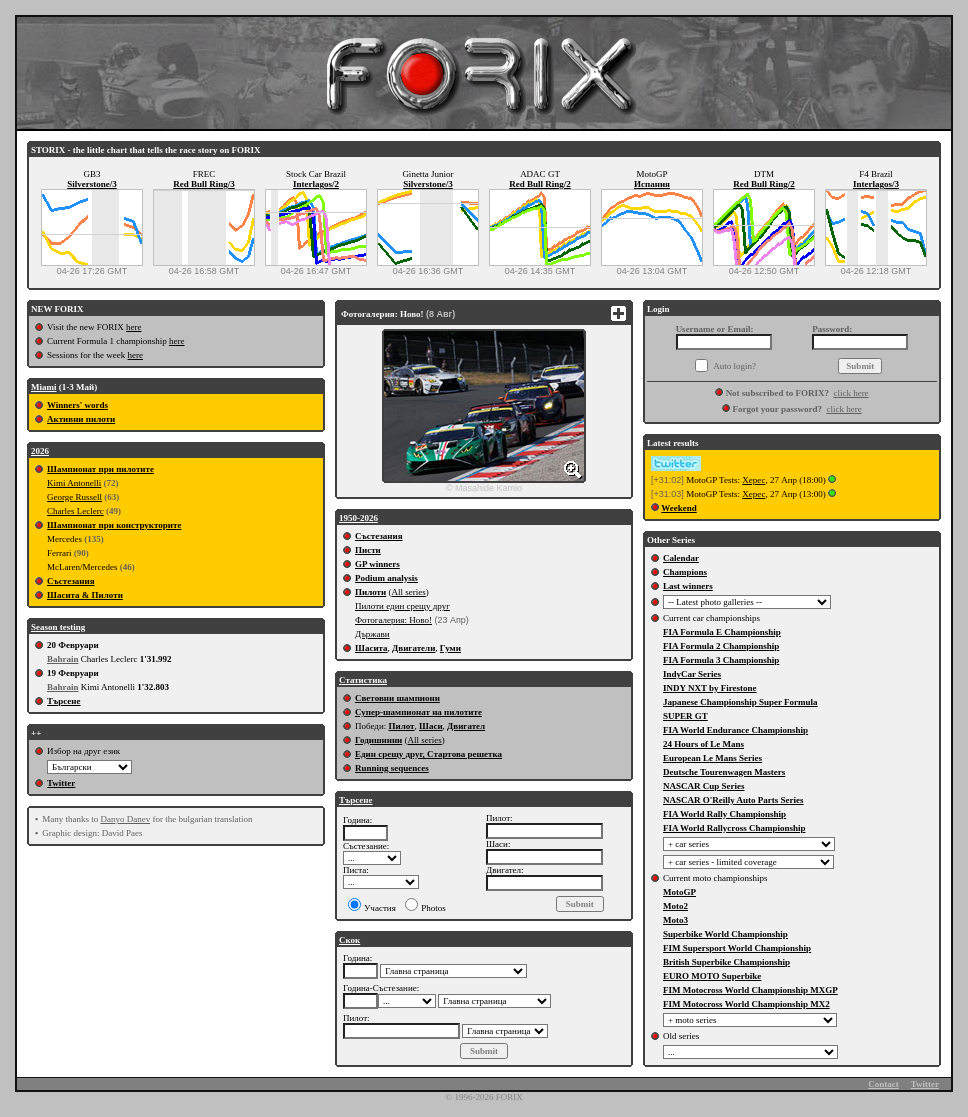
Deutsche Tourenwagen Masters (724, 772)
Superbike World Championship (725, 934)
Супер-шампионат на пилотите (418, 712)
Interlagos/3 (876, 184)
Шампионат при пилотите (100, 469)
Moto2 (675, 906)
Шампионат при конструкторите (114, 525)
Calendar (681, 558)
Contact (883, 1084)
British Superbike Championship (726, 962)
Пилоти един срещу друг (402, 606)
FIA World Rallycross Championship (734, 828)
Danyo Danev (125, 819)
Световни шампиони (397, 698)
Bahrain (63, 659)
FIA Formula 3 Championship (721, 660)
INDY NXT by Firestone (710, 688)
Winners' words (77, 405)
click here (850, 393)
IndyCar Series (692, 674)
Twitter (61, 783)
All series (408, 592)
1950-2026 (358, 518)
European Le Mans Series (712, 758)
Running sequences (392, 768)
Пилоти (370, 592)
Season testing (58, 627)
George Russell (74, 497)
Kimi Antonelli (74, 483)
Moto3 (675, 920)
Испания (652, 184)
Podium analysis (386, 578)
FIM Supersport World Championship (737, 948)
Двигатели (413, 648)
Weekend (679, 508)
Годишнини (378, 740)
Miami (44, 387)
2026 (40, 451)
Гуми (450, 648)
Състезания (71, 581)
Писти (368, 550)
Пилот (401, 726)
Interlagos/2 (316, 184)
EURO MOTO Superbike (712, 976)
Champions (685, 572)
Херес (753, 480)
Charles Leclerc (75, 511)
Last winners (688, 586)
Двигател (466, 726)
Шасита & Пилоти (85, 595)
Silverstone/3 (92, 184)
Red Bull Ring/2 (540, 184)
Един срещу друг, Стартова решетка (428, 754)
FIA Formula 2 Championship (721, 646)
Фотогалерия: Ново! (393, 620)
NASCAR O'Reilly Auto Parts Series (733, 800)
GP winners (377, 564)
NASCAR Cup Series (704, 786)
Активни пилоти (81, 419)
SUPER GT (685, 716)
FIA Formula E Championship (722, 632)
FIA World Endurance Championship (735, 730)
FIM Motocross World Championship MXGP (750, 990)
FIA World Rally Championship (724, 814)
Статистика (363, 680)
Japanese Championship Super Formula (740, 702)
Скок (349, 940)
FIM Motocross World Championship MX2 (746, 1004)
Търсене (64, 701)
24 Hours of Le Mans (703, 744)
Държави (372, 634)
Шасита (371, 648)
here (134, 327)
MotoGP (679, 892)
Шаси (431, 726)
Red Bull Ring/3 (204, 184)
